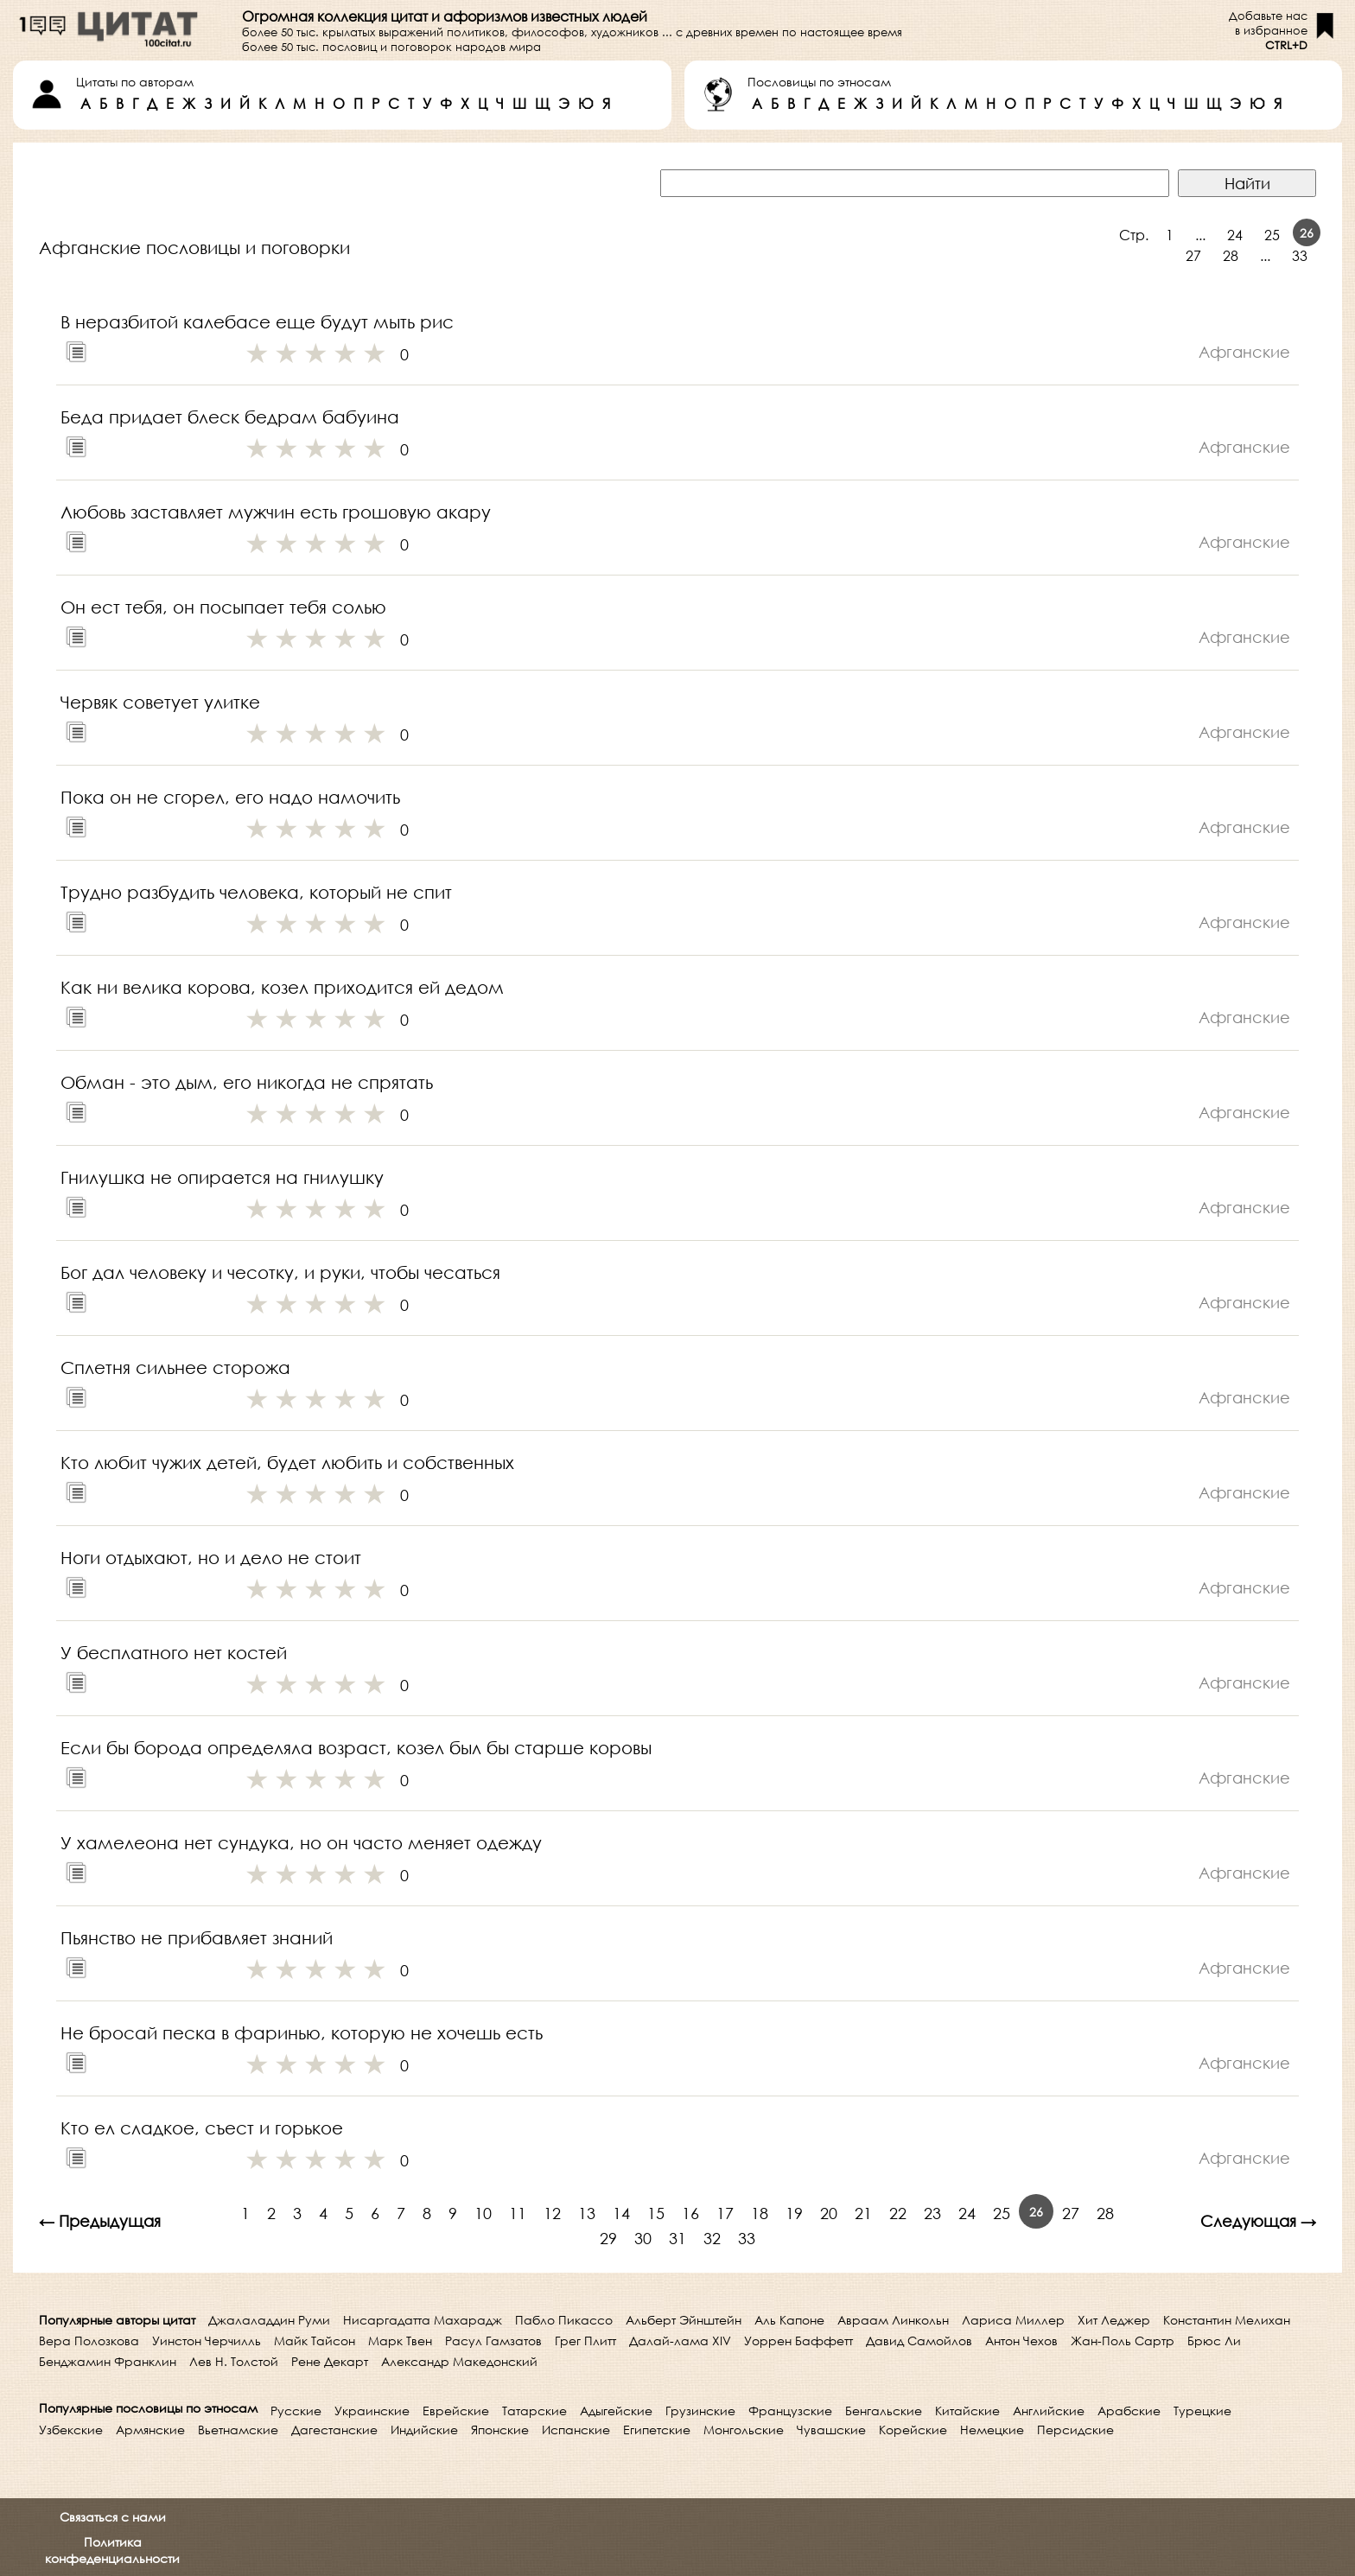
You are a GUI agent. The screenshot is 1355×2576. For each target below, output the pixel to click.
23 (932, 2213)
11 (517, 2213)
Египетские (656, 2429)
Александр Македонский (459, 2361)
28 (1230, 255)
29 (608, 2238)
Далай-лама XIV (680, 2340)
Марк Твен (400, 2340)
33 (1299, 255)
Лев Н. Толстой (233, 2361)
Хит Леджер (1114, 2320)
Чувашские (831, 2429)
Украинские (372, 2410)
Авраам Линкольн (893, 2320)
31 (677, 2238)
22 (898, 2213)
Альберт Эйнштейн (683, 2320)
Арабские (1129, 2410)
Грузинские (700, 2410)
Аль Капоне (789, 2320)
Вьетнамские (238, 2429)
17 (725, 2213)
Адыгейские (616, 2410)
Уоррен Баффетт (798, 2340)
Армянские (150, 2429)
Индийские (424, 2429)
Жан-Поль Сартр (1122, 2340)
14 (621, 2213)
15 (656, 2213)
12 (552, 2213)
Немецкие (992, 2429)
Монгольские (743, 2429)
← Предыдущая (100, 2220)
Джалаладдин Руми (269, 2320)
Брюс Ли (1214, 2340)
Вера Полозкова (89, 2340)
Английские (1049, 2410)
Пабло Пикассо (564, 2320)
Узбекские (71, 2429)
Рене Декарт (329, 2361)
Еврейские (456, 2410)
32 (712, 2238)
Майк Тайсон (314, 2340)
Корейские (913, 2429)
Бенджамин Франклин (107, 2361)
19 (794, 2213)
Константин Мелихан (1226, 2320)
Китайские (967, 2410)
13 (586, 2213)
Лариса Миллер (1013, 2320)
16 (690, 2213)
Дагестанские (334, 2429)
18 (759, 2213)
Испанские (576, 2429)
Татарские (534, 2410)
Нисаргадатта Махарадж (422, 2320)
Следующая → (1258, 2220)
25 (1272, 235)
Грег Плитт (585, 2340)
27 (1193, 255)
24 (1235, 235)
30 (643, 2238)
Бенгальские (883, 2410)
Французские (790, 2410)
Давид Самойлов (919, 2340)
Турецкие (1202, 2410)
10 (483, 2213)
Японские (500, 2429)
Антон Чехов (1021, 2340)
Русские (295, 2410)
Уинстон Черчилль (206, 2340)
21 (863, 2213)
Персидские (1075, 2429)
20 (828, 2213)
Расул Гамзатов (493, 2340)
